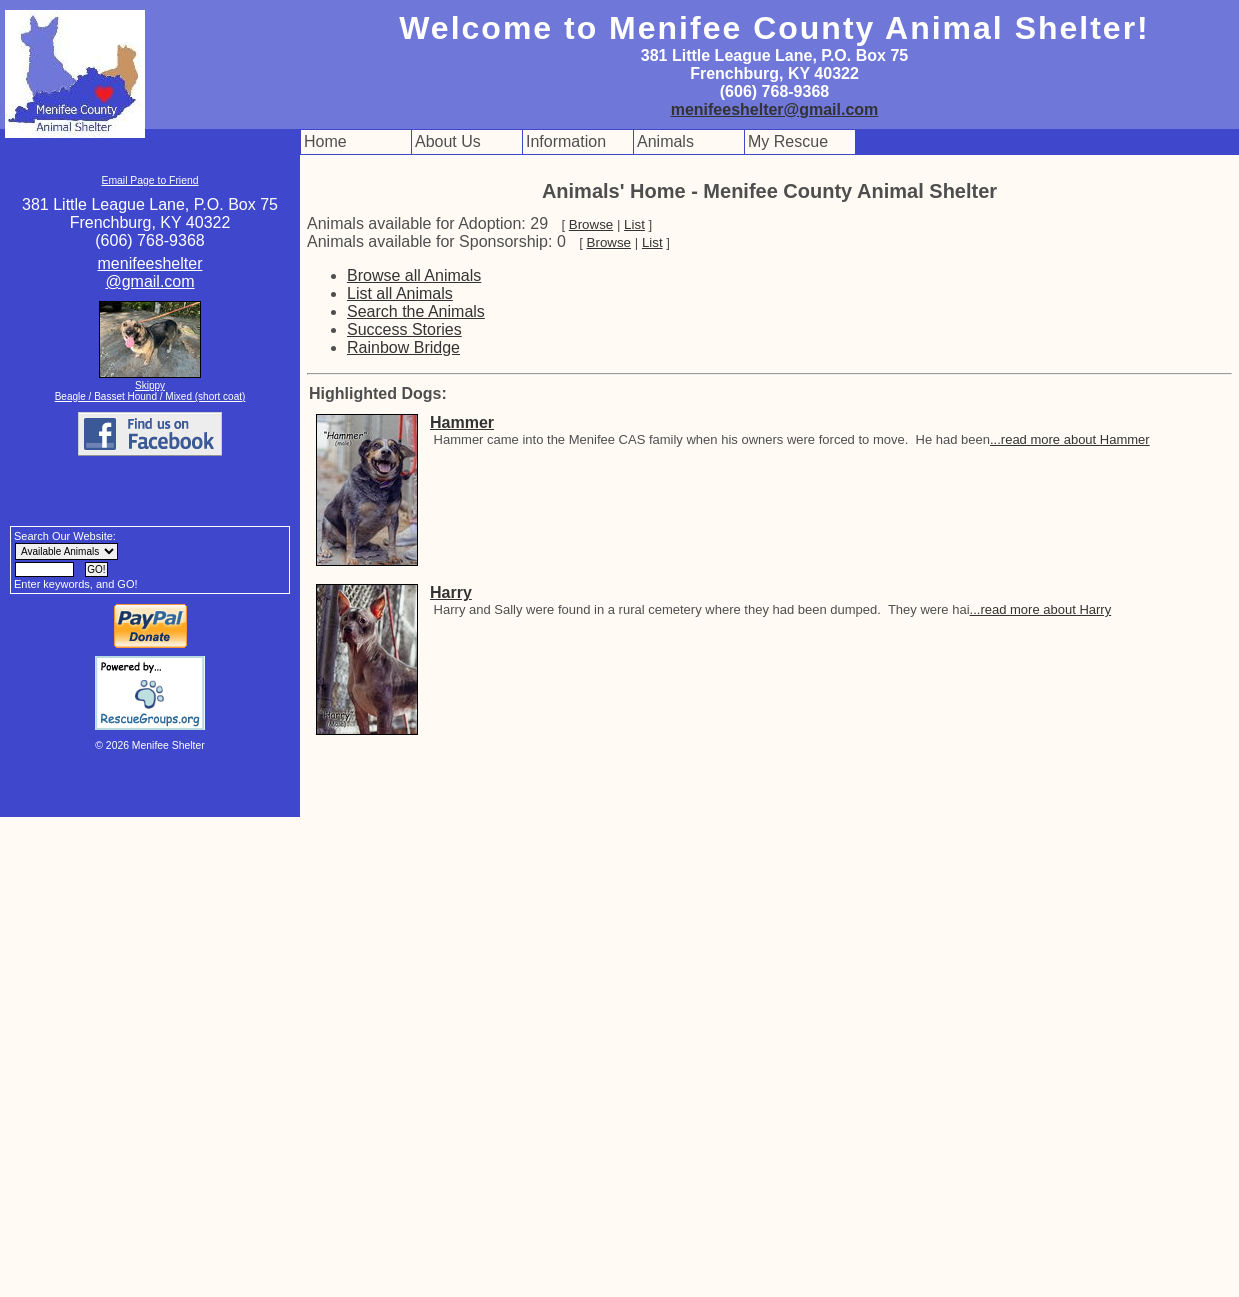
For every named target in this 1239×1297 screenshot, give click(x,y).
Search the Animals (416, 311)
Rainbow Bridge (403, 347)
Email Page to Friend (149, 180)
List (634, 224)
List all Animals (400, 293)
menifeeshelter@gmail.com (775, 109)
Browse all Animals (414, 275)
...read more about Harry (1041, 609)
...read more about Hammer (1070, 439)
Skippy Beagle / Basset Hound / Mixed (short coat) (150, 391)
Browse (591, 224)
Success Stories (404, 329)
